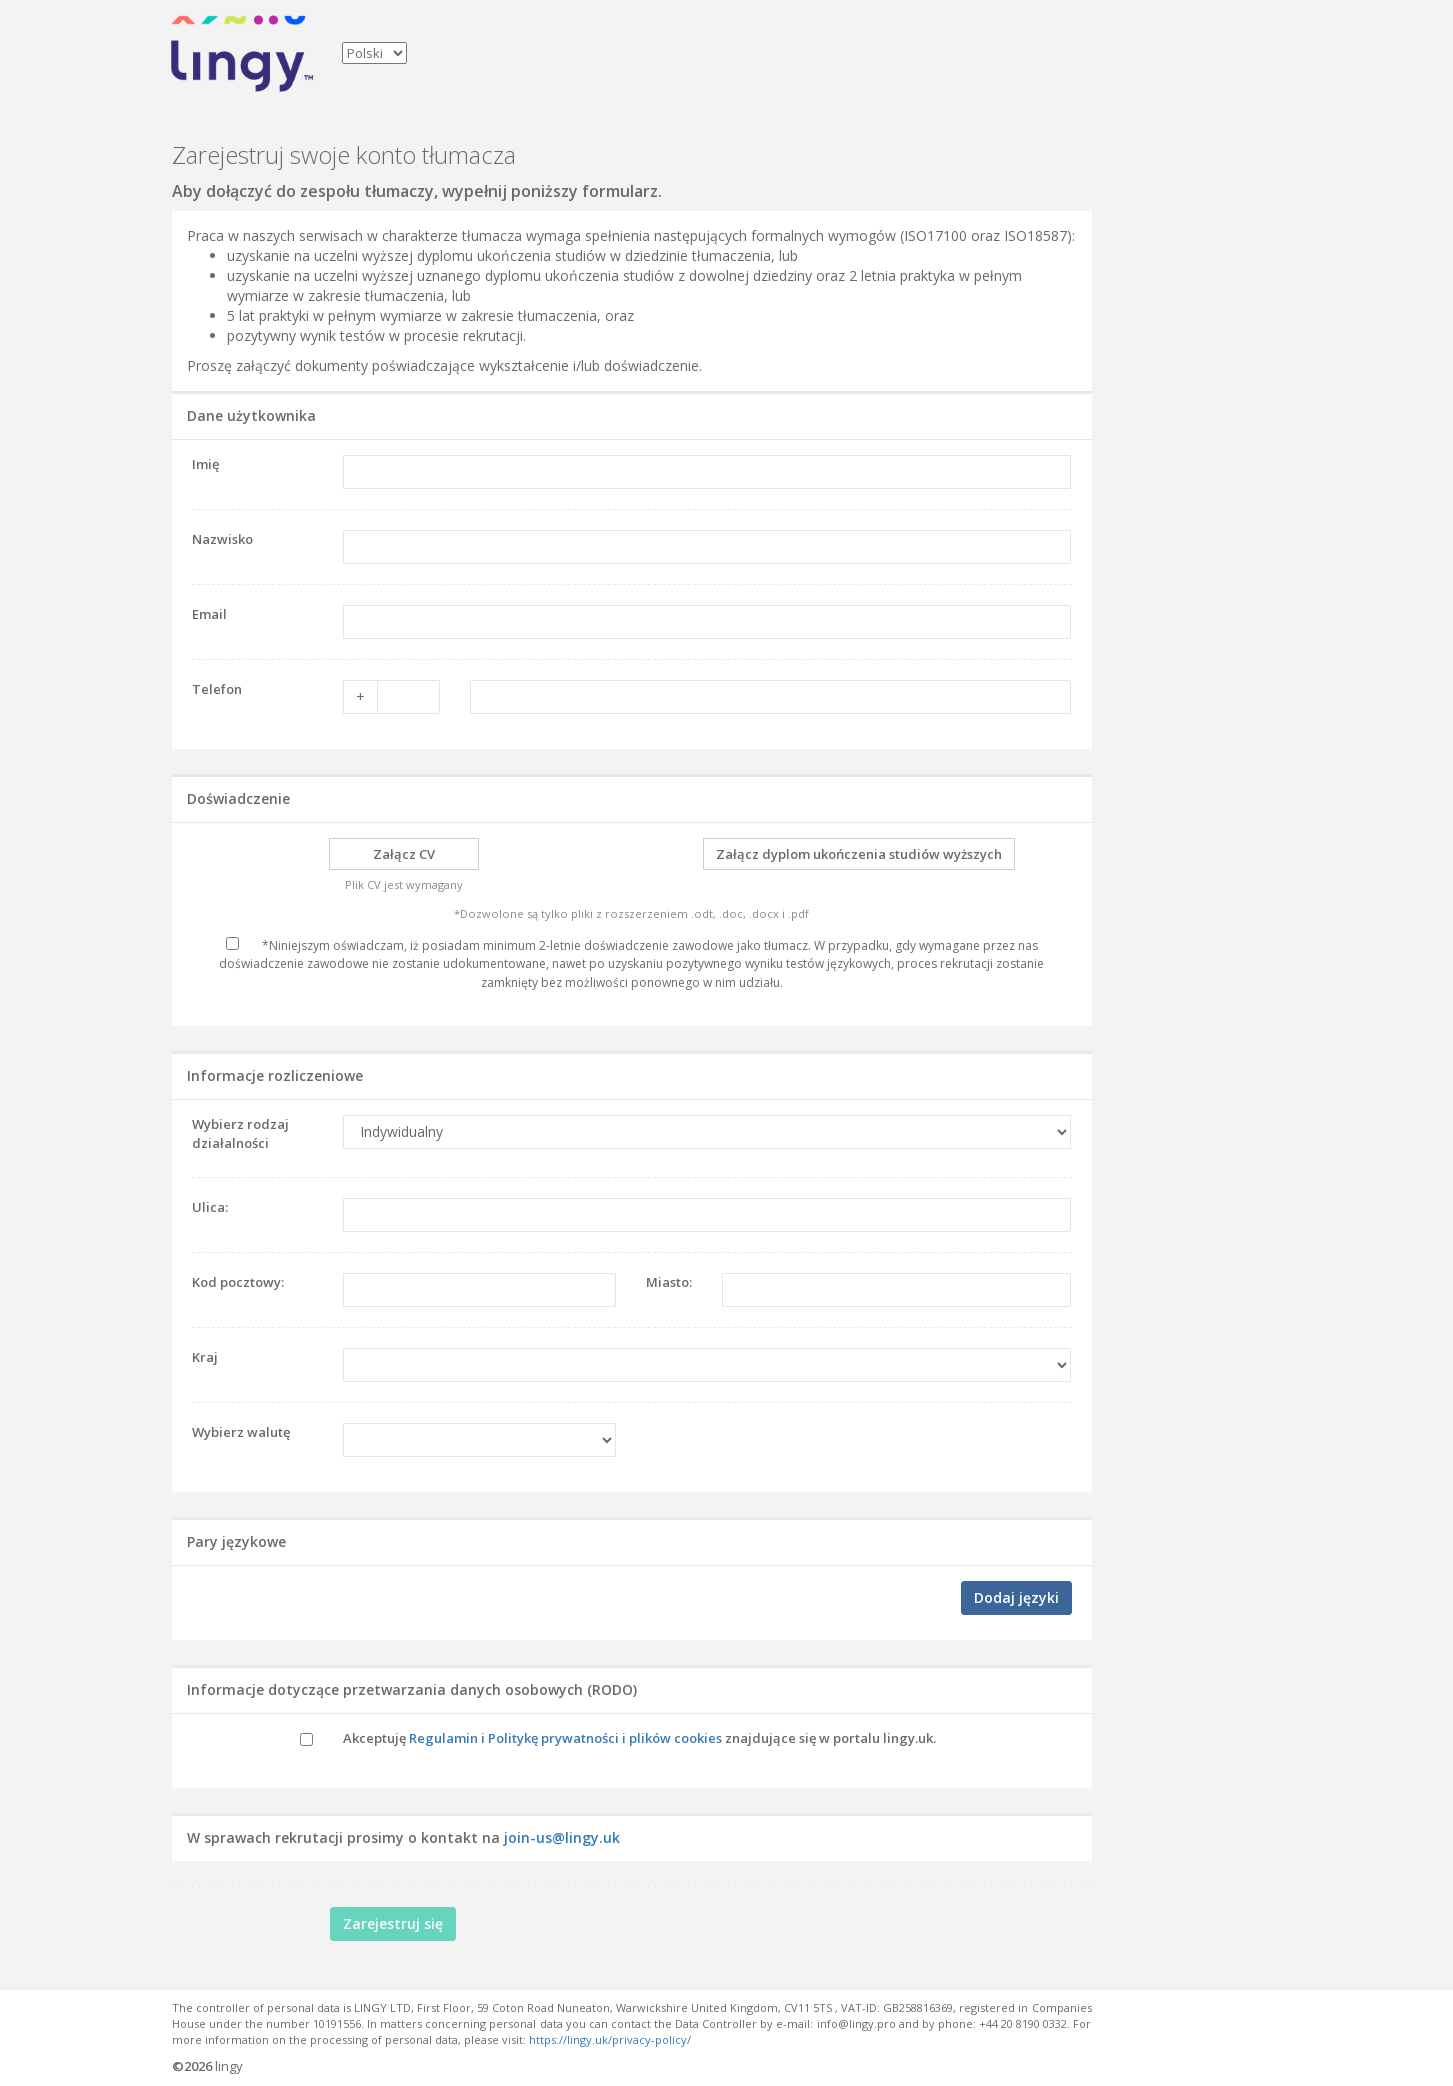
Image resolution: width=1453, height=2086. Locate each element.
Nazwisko (222, 539)
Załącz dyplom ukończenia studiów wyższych (859, 854)
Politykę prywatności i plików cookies (605, 1738)
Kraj (205, 1357)
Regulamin (443, 1738)
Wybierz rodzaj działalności (240, 1133)
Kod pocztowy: (238, 1282)
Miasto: (669, 1282)
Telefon (217, 689)
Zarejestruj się (393, 1923)
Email (209, 614)
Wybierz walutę (241, 1432)
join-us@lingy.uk (562, 1837)
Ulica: (210, 1207)
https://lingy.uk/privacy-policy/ (610, 2039)
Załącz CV (404, 854)
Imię (205, 464)
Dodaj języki (1016, 1597)
